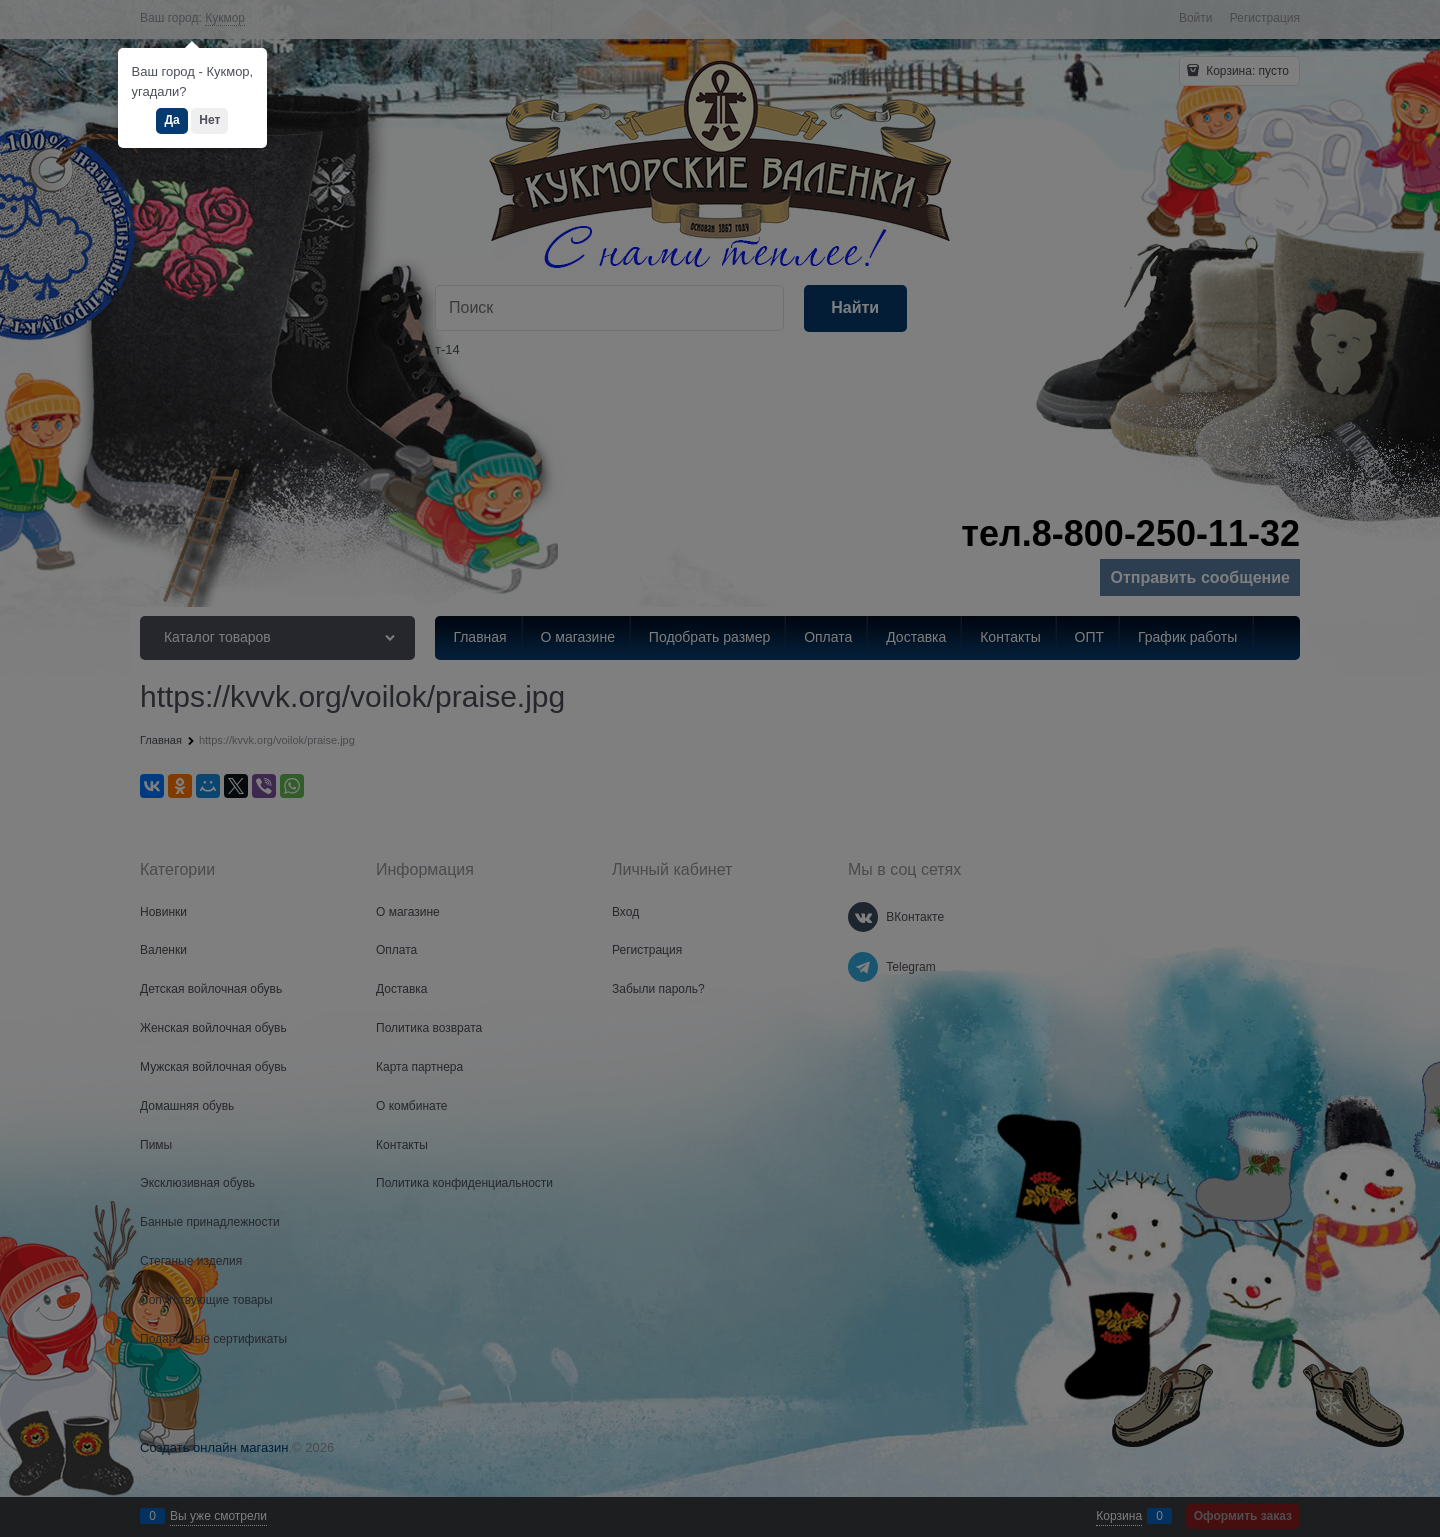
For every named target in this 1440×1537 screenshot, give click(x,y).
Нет (209, 120)
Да (171, 120)
